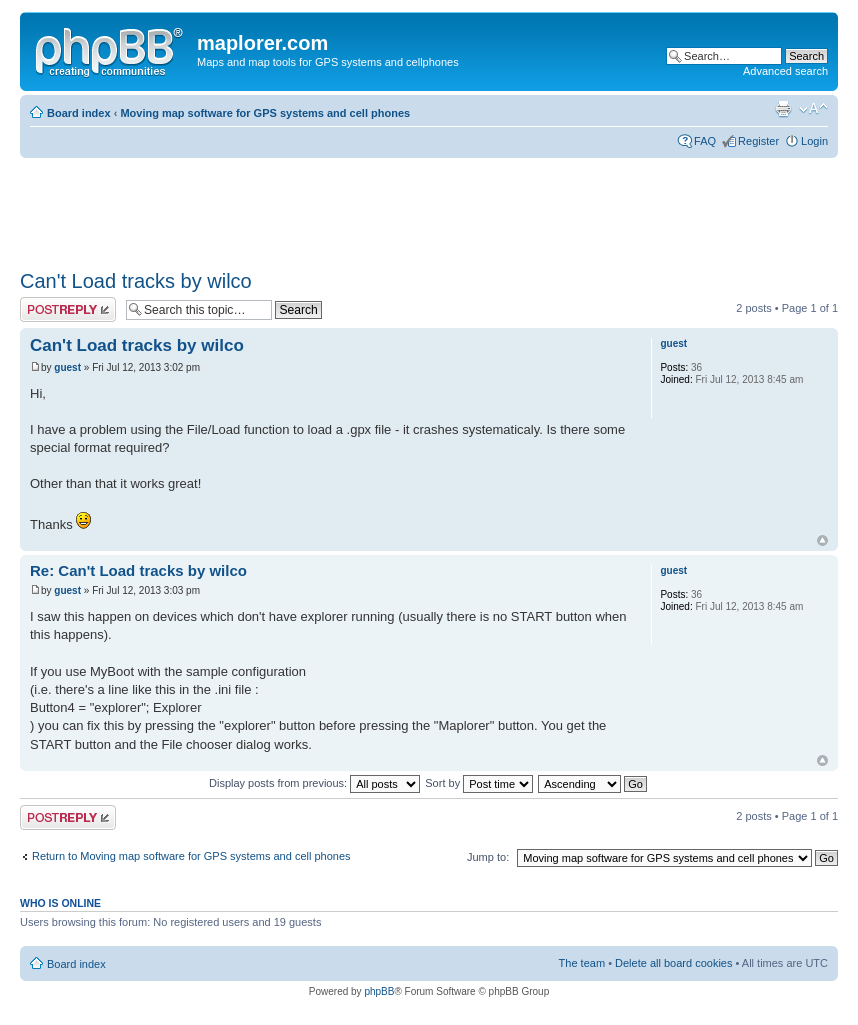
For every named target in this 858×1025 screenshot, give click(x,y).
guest (67, 367)
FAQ (705, 141)
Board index (79, 113)
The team (582, 963)
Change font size (813, 109)
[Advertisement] (384, 207)
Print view (783, 109)
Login (814, 141)
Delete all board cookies (673, 963)
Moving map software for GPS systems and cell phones (265, 113)
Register (758, 141)
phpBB (379, 991)
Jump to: (488, 857)
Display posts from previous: (314, 783)
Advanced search (785, 71)
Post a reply (68, 309)
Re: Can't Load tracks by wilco (138, 570)
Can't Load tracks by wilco (136, 281)
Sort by (479, 783)
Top (822, 540)
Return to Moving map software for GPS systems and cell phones (191, 856)
